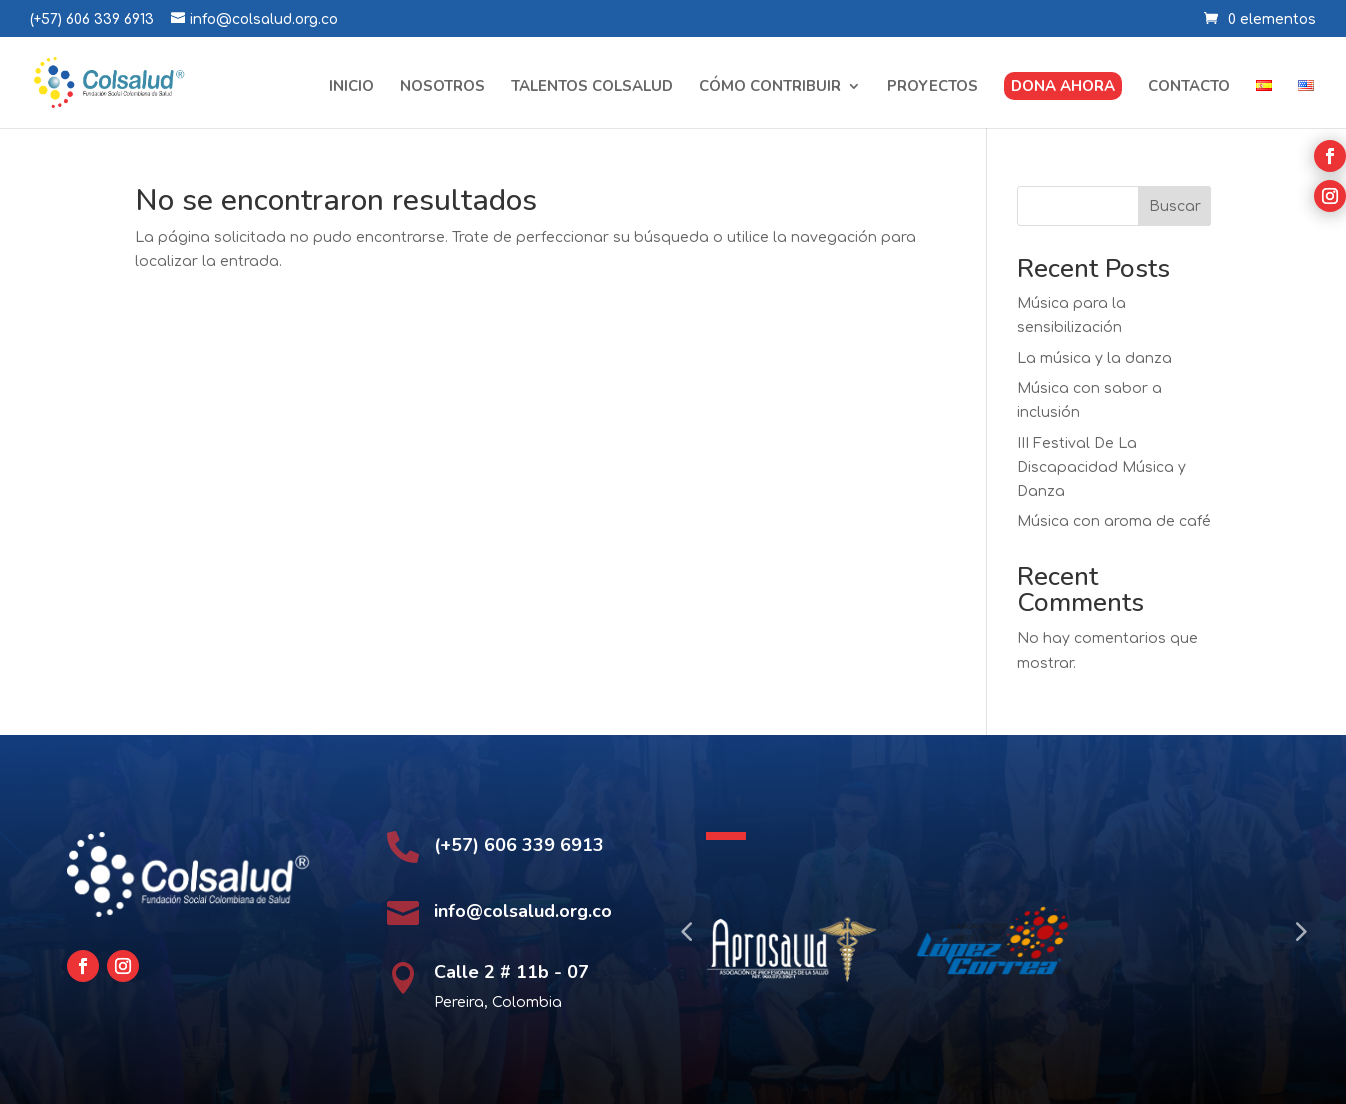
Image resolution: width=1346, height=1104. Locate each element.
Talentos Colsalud (592, 87)
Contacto (1189, 87)
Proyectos (932, 87)
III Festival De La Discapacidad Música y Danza (1101, 467)
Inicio (351, 87)
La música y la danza (1094, 358)
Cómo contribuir (770, 87)
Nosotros (442, 87)
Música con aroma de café (1114, 521)
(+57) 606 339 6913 (92, 19)
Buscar (1175, 206)
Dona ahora (1063, 86)
